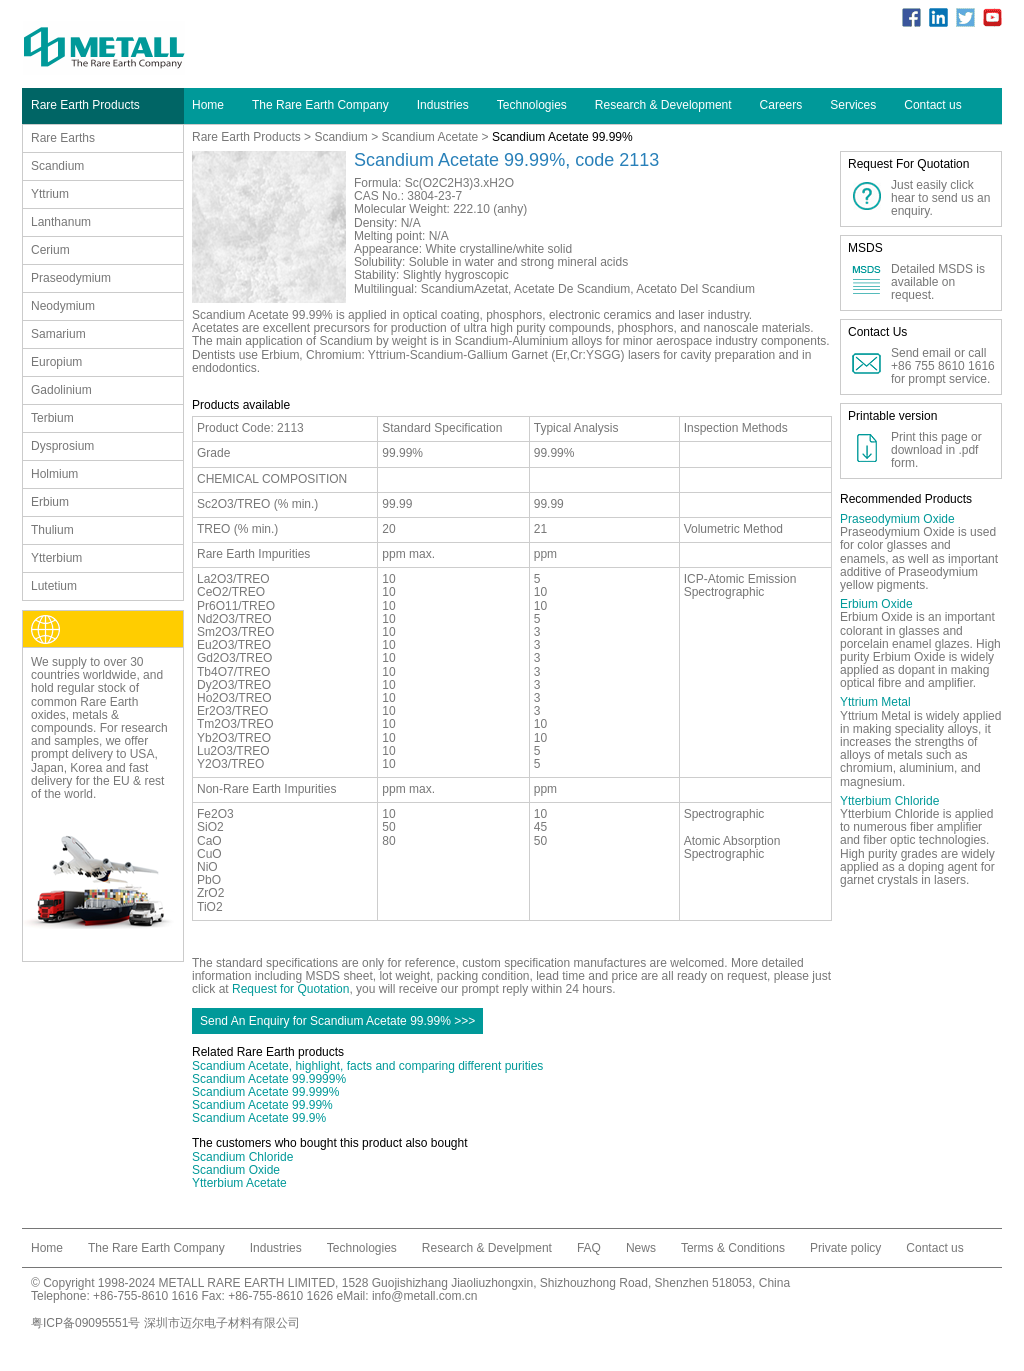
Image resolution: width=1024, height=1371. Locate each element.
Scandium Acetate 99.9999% (269, 1079)
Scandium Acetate (430, 137)
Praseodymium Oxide (897, 519)
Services (853, 105)
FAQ (589, 1248)
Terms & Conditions (733, 1248)
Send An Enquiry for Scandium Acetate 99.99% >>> (337, 1021)
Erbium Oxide (876, 604)
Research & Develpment (487, 1248)
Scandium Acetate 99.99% (262, 1105)
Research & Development (663, 105)
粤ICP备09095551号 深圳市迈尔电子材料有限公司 (165, 1323)
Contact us (932, 105)
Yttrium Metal (875, 702)
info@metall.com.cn (425, 1296)
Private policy (845, 1248)
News (641, 1248)
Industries (443, 105)
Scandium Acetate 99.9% (259, 1118)
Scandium (340, 137)
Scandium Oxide (236, 1170)
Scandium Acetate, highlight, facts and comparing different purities (367, 1066)
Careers (781, 105)
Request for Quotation (290, 989)
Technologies (532, 105)
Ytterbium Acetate (239, 1183)
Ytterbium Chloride (889, 801)
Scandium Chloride (242, 1157)
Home (208, 105)
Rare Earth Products (246, 137)
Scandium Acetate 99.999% (265, 1092)
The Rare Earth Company (320, 105)
